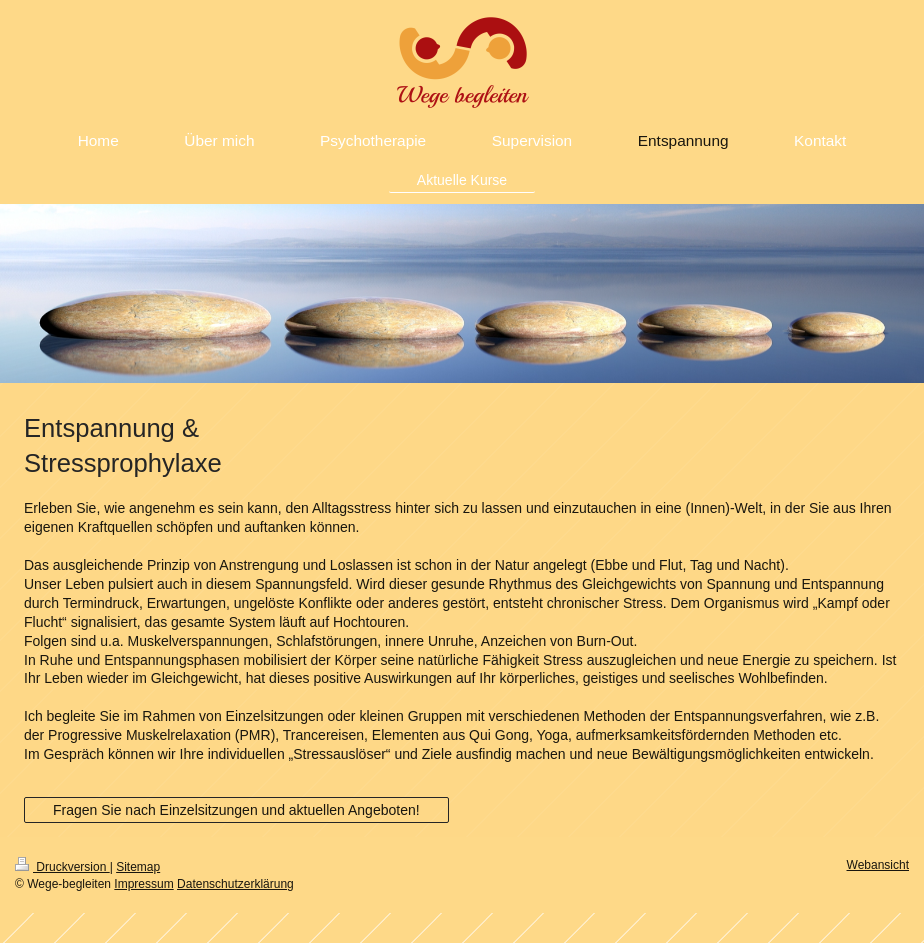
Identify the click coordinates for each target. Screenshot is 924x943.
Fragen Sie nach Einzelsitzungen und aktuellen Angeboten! (236, 810)
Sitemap (138, 867)
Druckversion (62, 867)
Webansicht (878, 865)
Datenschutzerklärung (235, 884)
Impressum (143, 884)
